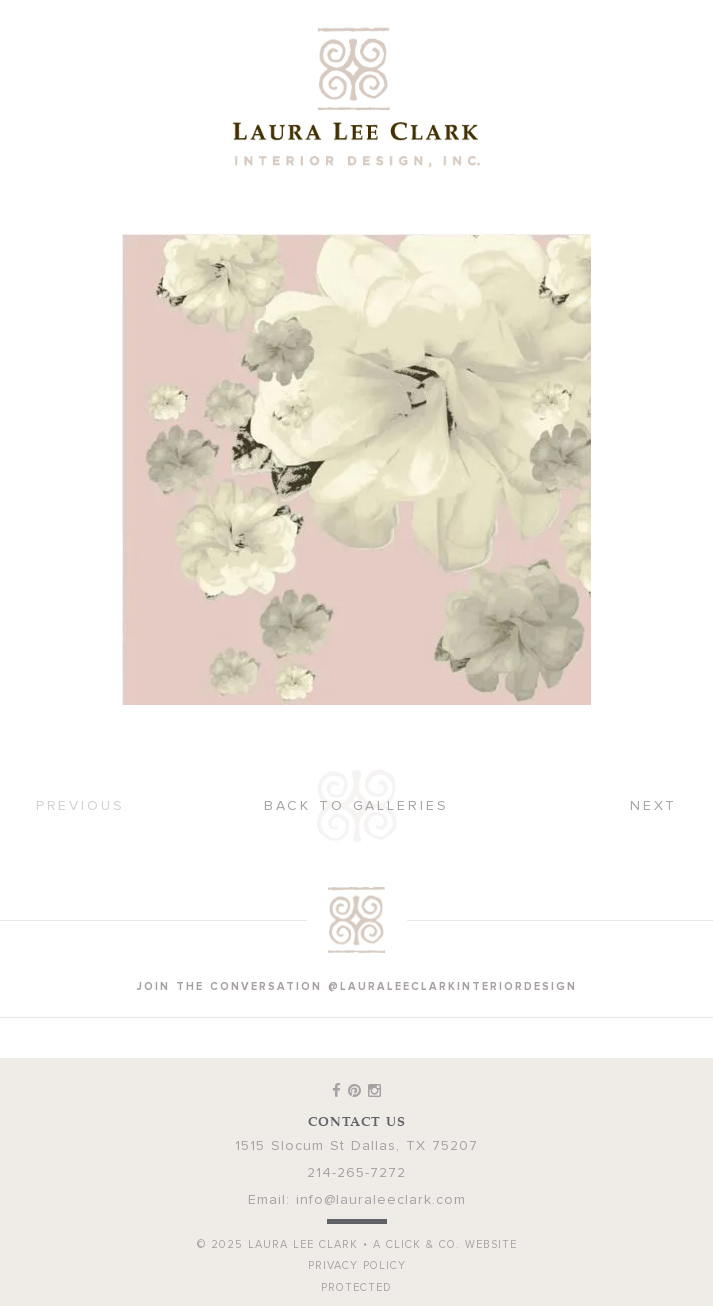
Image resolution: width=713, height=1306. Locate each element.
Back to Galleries (356, 806)
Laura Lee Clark (357, 97)
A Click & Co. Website (445, 1244)
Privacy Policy (357, 1265)
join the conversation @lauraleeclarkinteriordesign (357, 986)
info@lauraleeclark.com (381, 1200)
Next (654, 806)
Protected (356, 1287)
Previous (80, 806)
